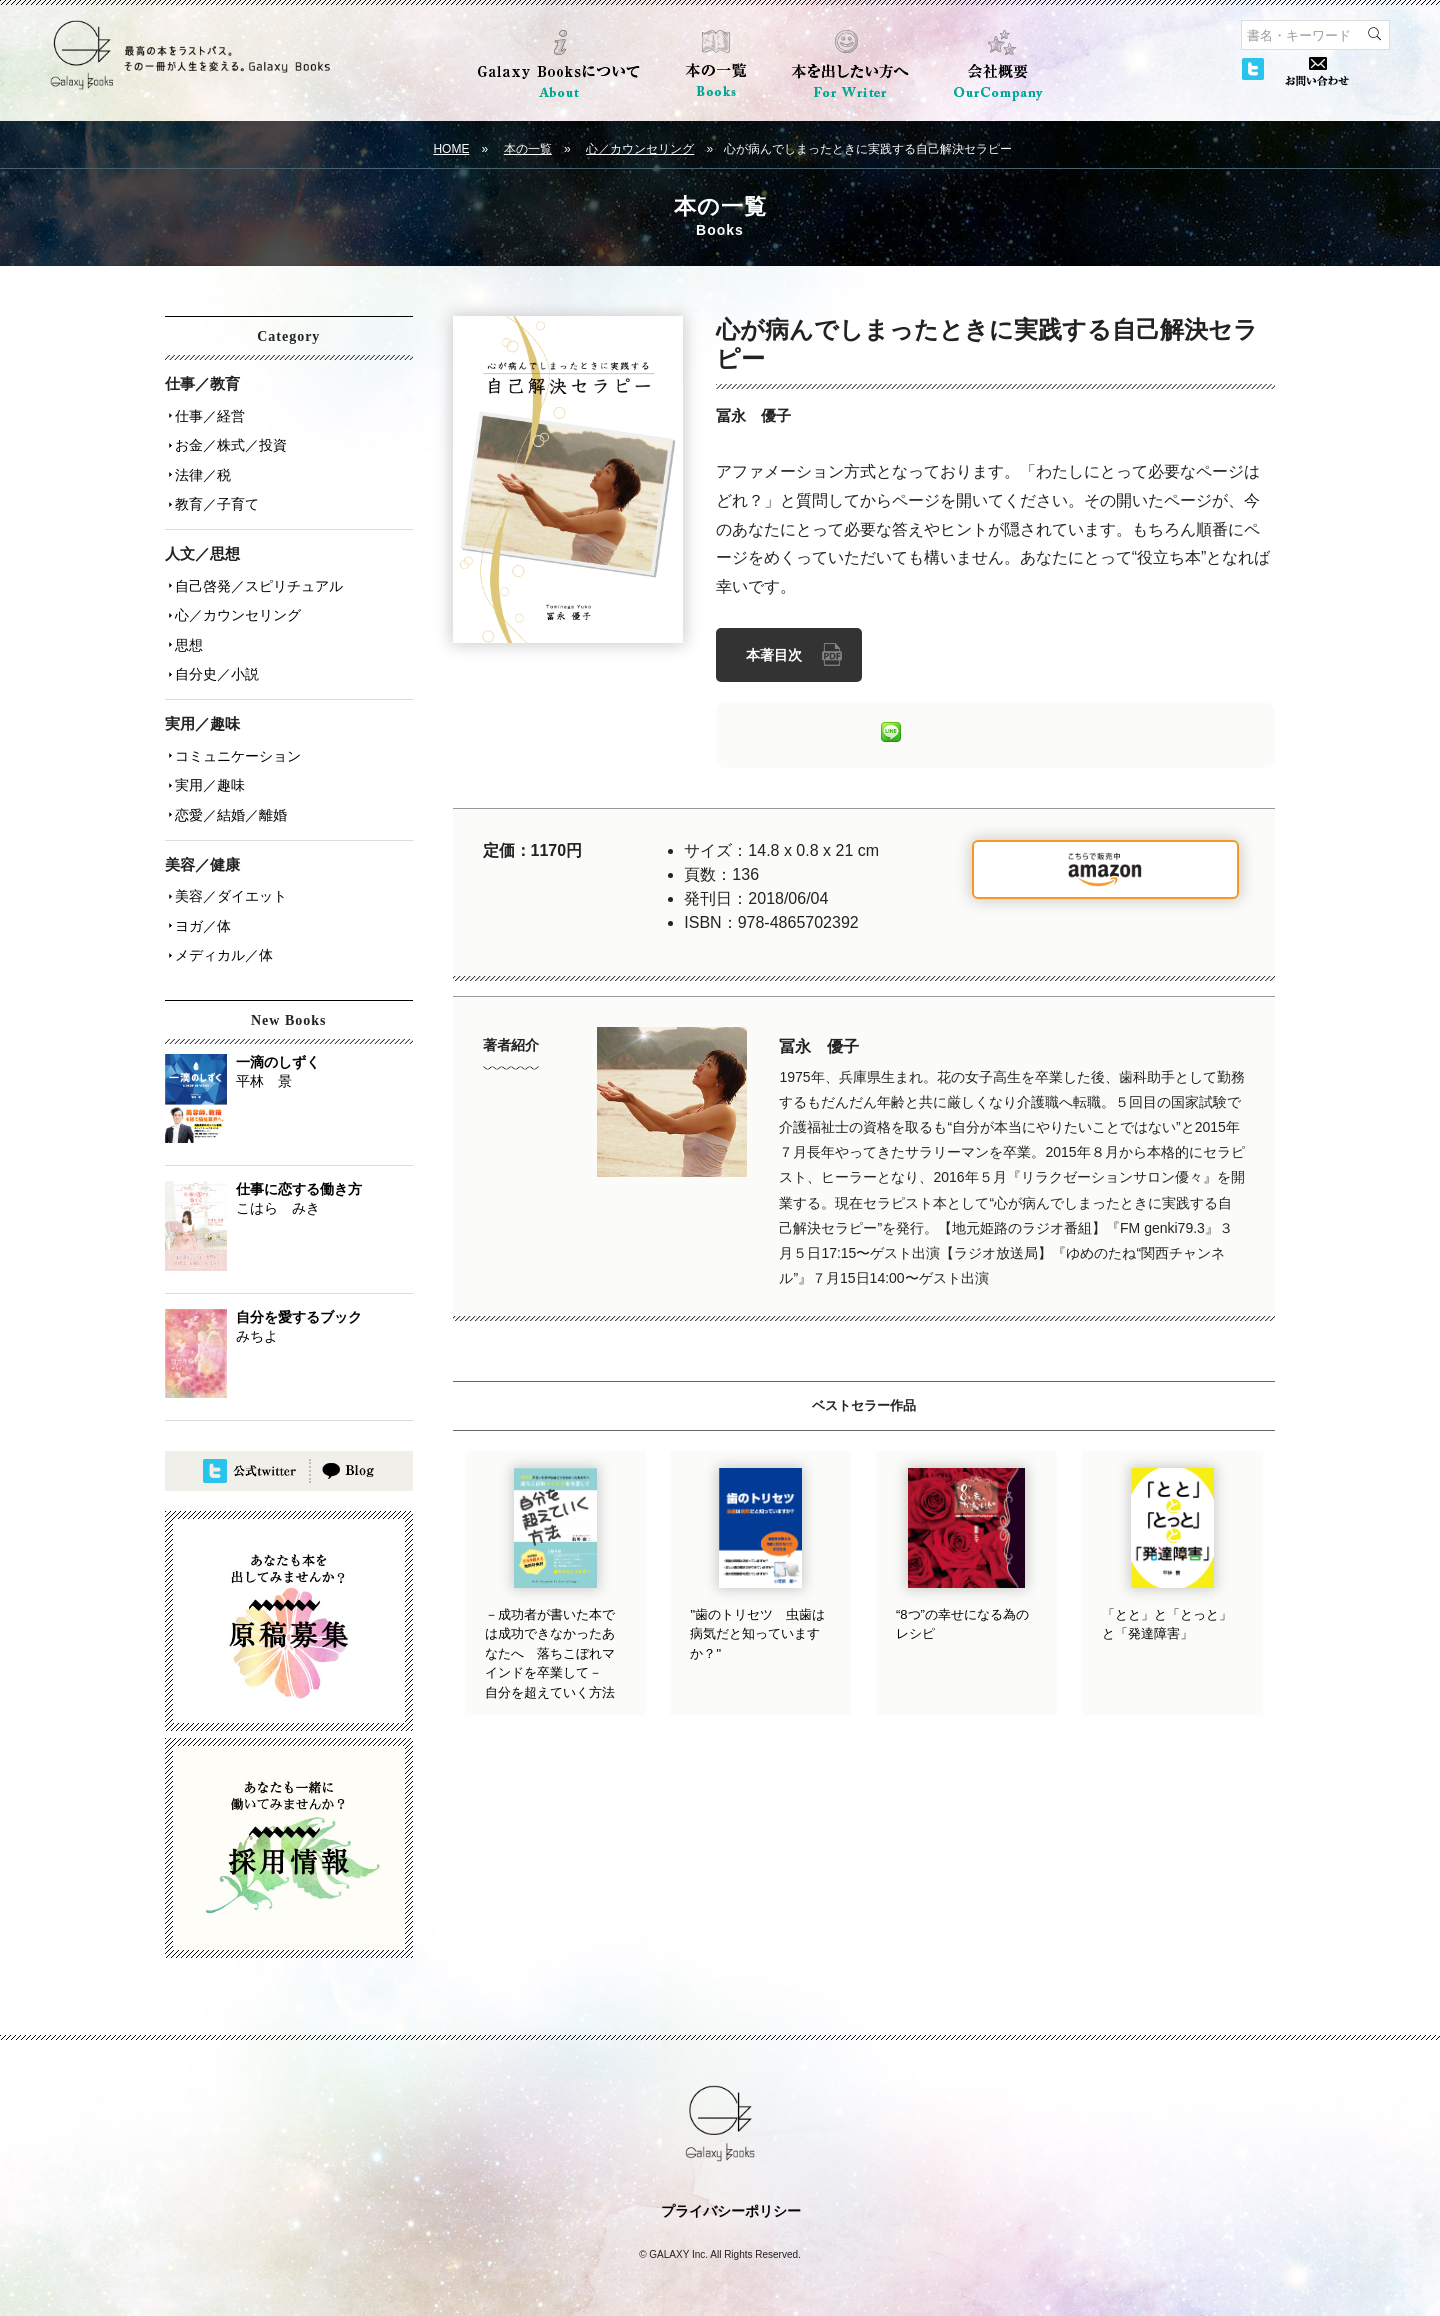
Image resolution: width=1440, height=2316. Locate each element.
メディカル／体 (222, 935)
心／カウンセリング (640, 149)
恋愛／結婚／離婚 (229, 799)
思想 (187, 635)
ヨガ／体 (201, 907)
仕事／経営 (208, 415)
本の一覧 (528, 149)
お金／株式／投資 (229, 443)
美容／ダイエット (229, 879)
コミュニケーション (236, 743)
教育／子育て (215, 499)
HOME (451, 149)
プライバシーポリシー (731, 2190)
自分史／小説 (215, 663)
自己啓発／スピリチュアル (257, 579)
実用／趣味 (208, 771)
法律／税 (201, 471)
